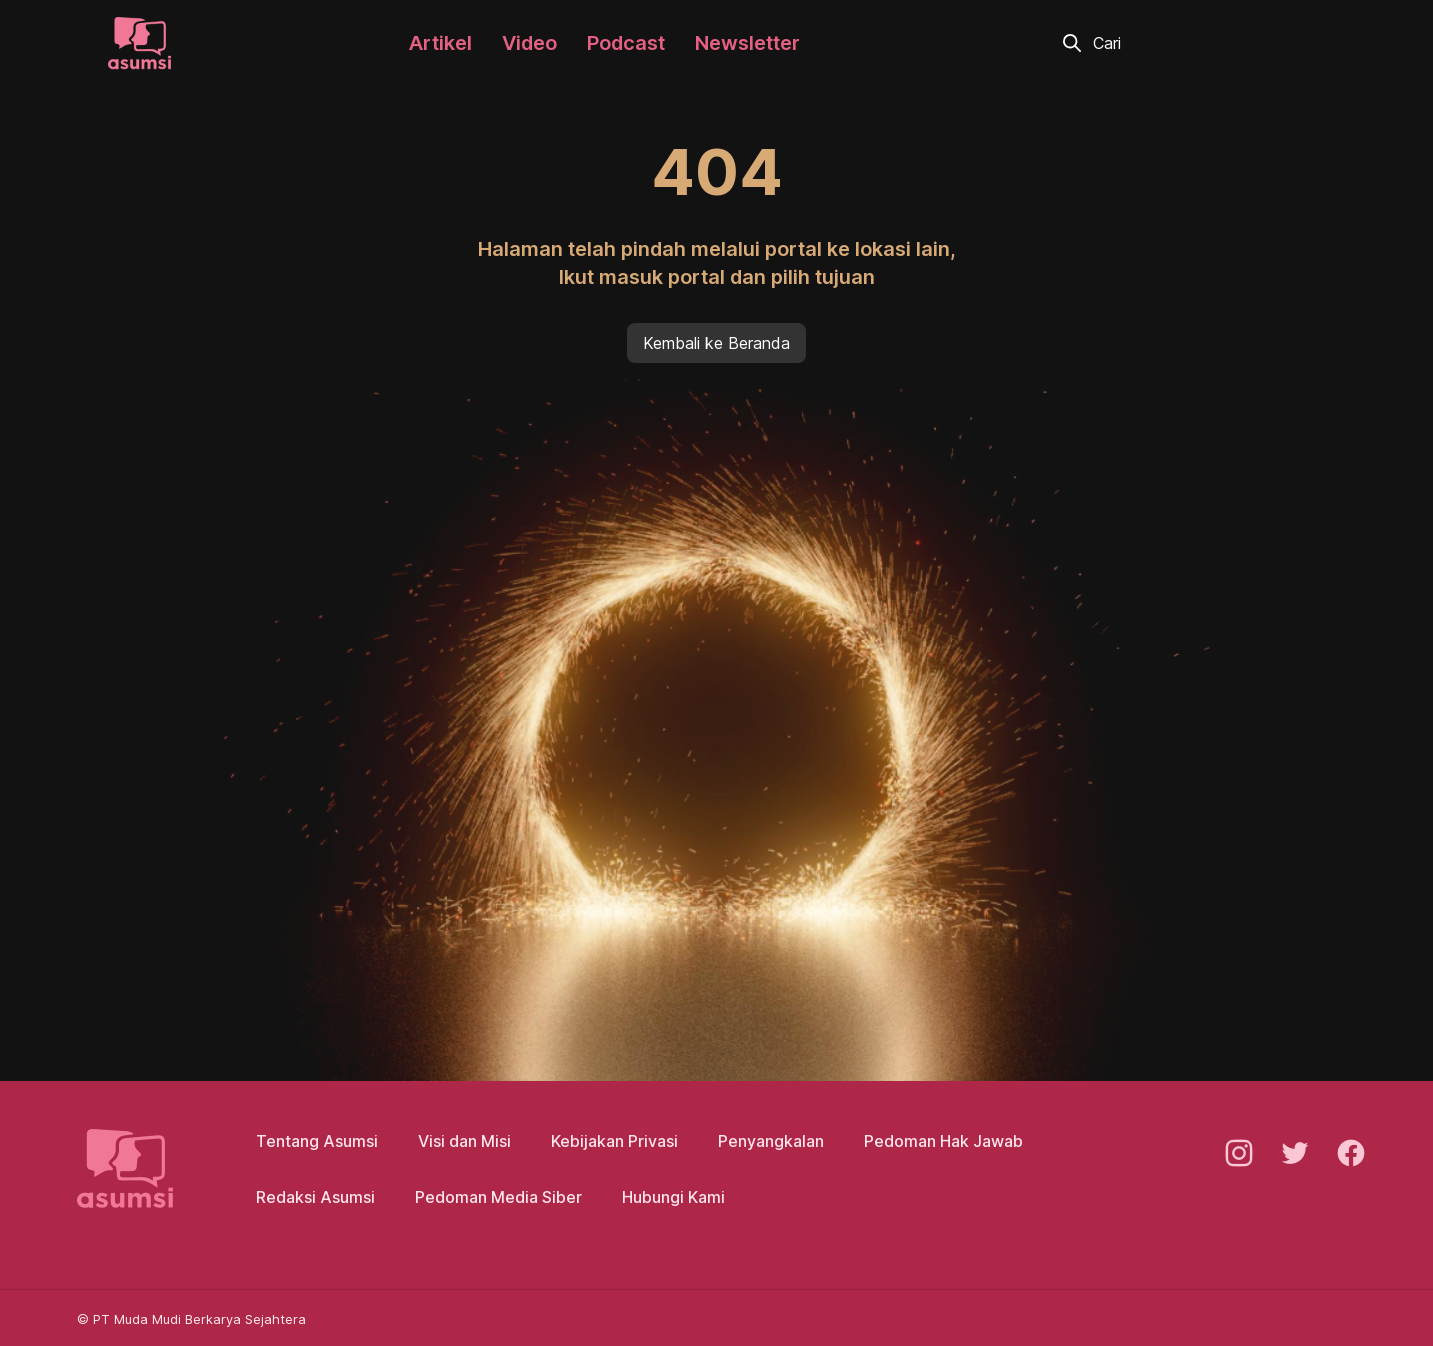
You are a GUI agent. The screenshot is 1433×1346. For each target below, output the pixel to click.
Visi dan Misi (464, 1141)
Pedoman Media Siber (498, 1197)
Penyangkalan (771, 1141)
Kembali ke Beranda (716, 343)
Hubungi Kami (673, 1197)
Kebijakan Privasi (614, 1141)
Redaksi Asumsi (315, 1197)
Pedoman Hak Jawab (943, 1141)
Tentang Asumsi (317, 1141)
